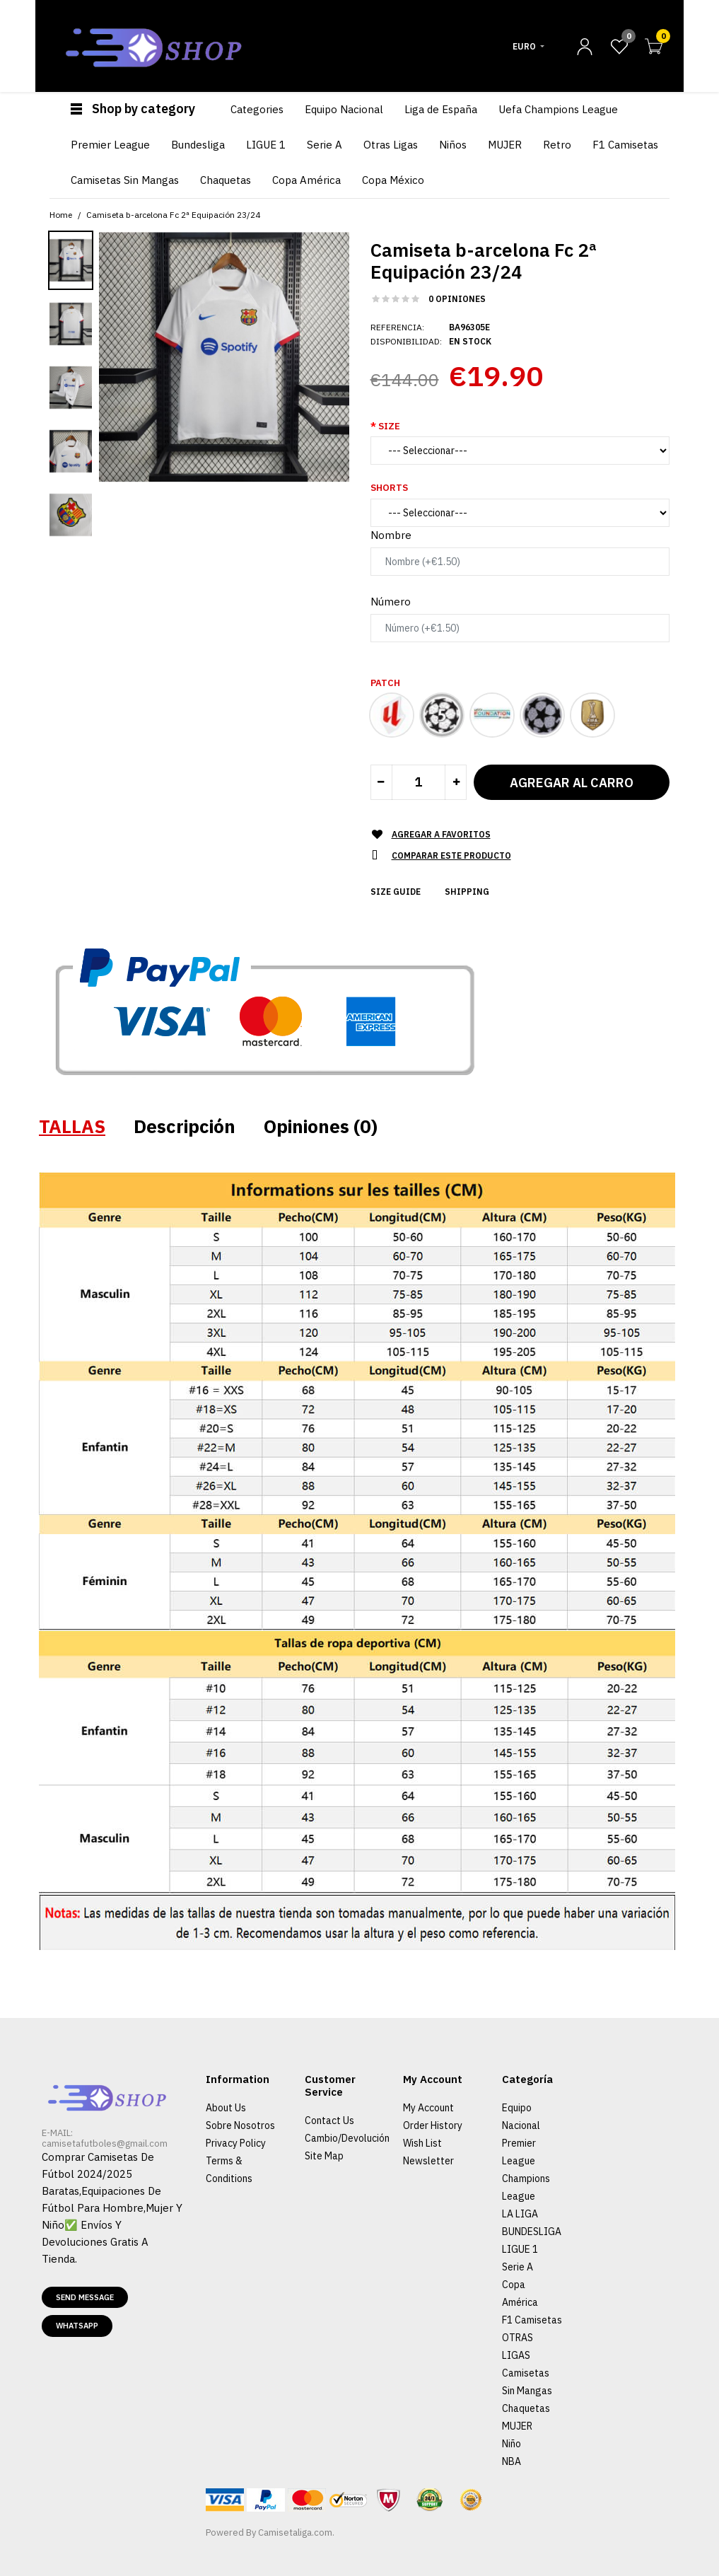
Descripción (184, 1126)
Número (390, 601)
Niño (511, 2443)
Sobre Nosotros (240, 2125)
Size (389, 426)
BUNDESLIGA (531, 2231)
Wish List (422, 2143)
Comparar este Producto (451, 855)
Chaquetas (526, 2408)
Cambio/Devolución (347, 2138)
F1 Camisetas (532, 2320)
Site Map (324, 2155)
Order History (432, 2125)
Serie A (517, 2267)
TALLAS (72, 1126)
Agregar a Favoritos (441, 834)
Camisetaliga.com (295, 2532)
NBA (511, 2461)
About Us (226, 2107)
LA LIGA (520, 2213)
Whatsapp (77, 2326)
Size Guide (395, 891)
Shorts (389, 488)
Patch (385, 683)
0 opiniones (457, 299)
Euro (524, 46)
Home (60, 214)
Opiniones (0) (321, 1126)
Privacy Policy (236, 2143)
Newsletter (428, 2160)
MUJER (517, 2426)
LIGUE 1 (520, 2249)
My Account (428, 2107)
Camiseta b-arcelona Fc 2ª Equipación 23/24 (173, 214)
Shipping (467, 891)
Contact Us (329, 2120)
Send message (85, 2297)
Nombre (390, 535)
